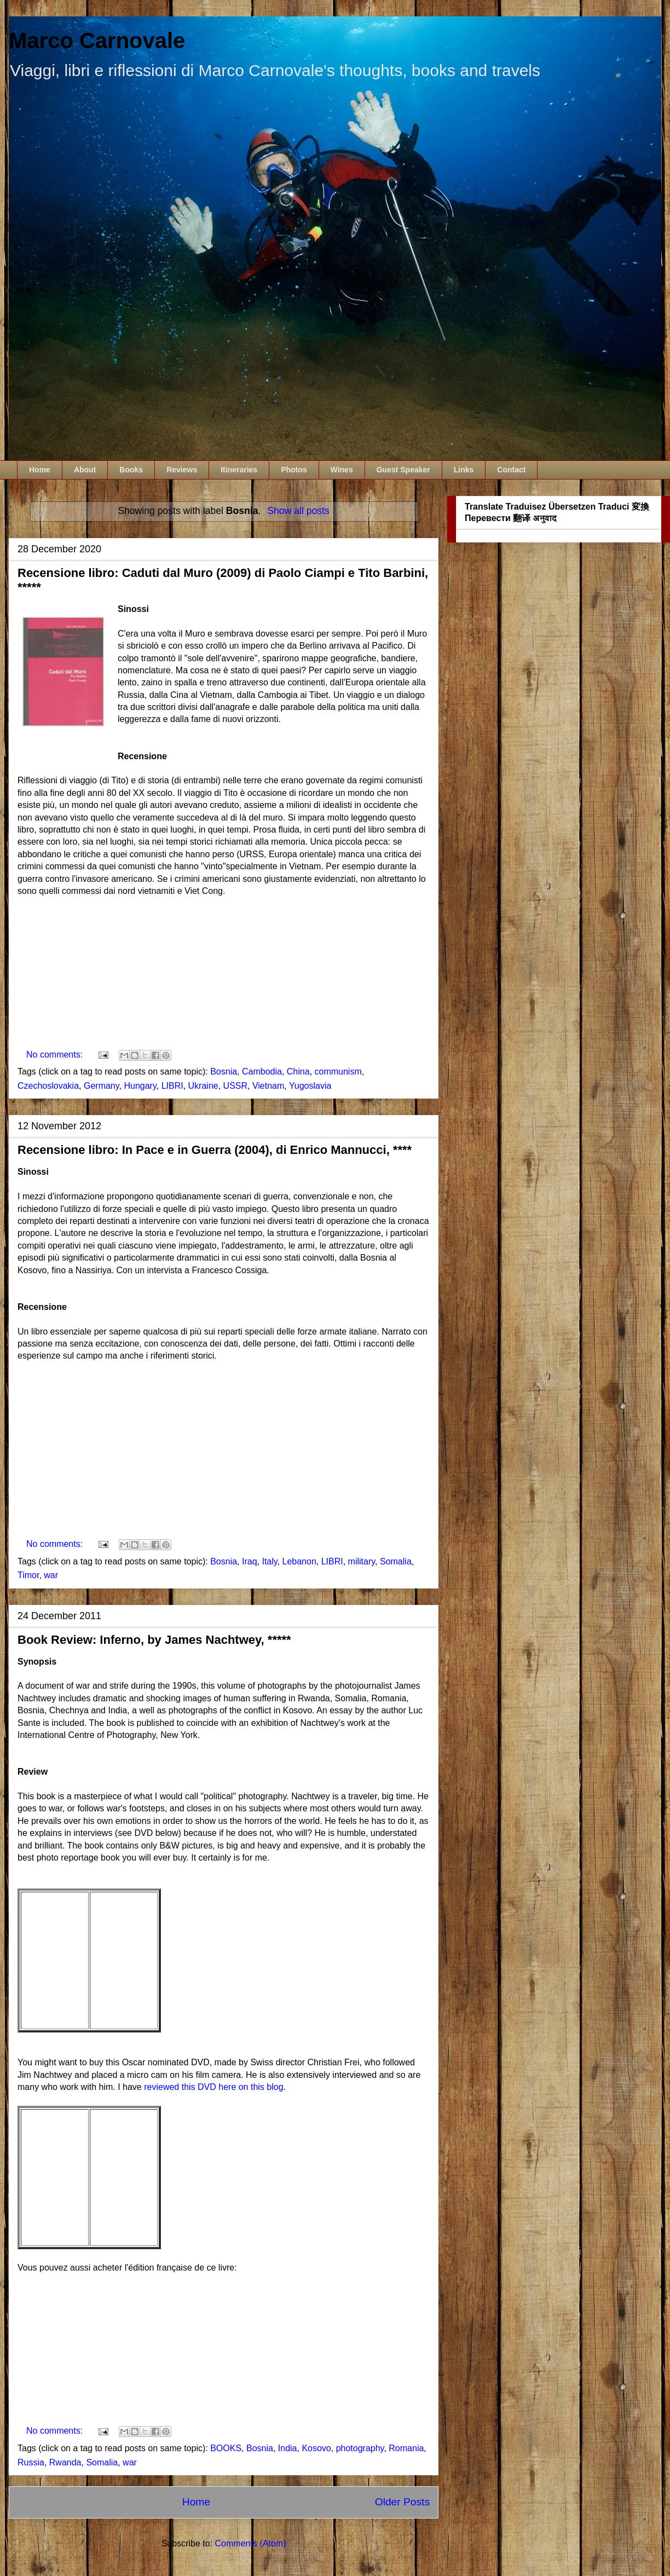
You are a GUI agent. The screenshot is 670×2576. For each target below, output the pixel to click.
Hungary (140, 1085)
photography (360, 2448)
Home (39, 469)
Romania (406, 2448)
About (85, 469)
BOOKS (225, 2448)
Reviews (181, 469)
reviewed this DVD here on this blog (213, 2087)
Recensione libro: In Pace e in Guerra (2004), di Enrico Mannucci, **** (215, 1150)
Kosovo (316, 2448)
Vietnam (268, 1085)
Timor (28, 1575)
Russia (31, 2462)
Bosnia (223, 1071)
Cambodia (262, 1071)
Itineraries (239, 469)
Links (464, 469)
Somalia (396, 1561)
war (51, 1575)
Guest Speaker (403, 469)
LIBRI (172, 1085)
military (361, 1561)
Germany (101, 1085)
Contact (511, 469)
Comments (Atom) (250, 2543)
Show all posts (298, 510)
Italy (269, 1561)
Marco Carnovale (97, 40)
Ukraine (203, 1085)
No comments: (55, 1054)
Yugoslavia (310, 1085)
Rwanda (65, 2462)
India (287, 2448)
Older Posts (402, 2502)
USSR (235, 1085)
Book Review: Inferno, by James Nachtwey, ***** (154, 1640)
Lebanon (299, 1561)
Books (131, 469)
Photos (294, 469)
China (298, 1071)
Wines (342, 469)
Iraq (249, 1561)
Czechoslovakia (48, 1085)
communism (338, 1071)
